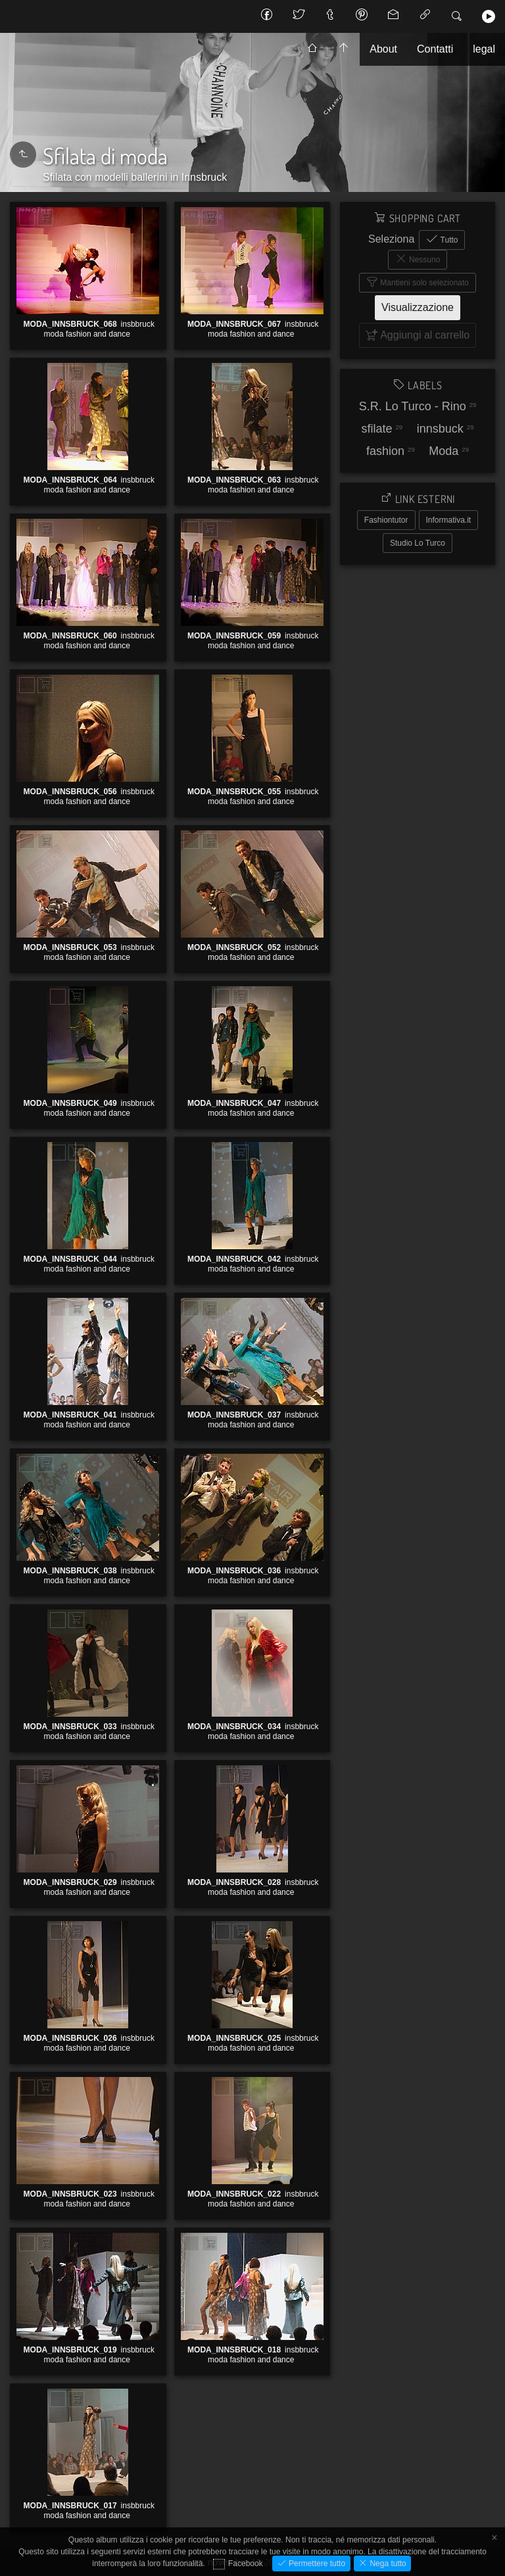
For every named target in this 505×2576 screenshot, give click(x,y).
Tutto (448, 240)
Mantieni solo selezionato (423, 282)
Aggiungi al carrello (217, 217)
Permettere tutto (316, 2563)
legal (484, 49)
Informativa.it (448, 520)
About (383, 49)
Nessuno (424, 259)
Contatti (435, 49)
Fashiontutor (386, 520)
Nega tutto (387, 2563)
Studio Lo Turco (417, 543)
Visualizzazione (417, 307)
